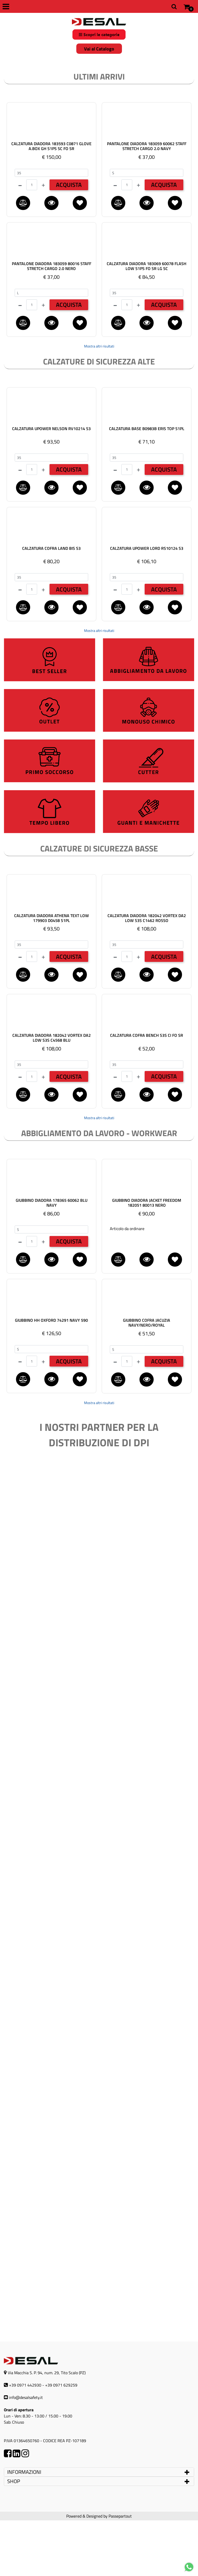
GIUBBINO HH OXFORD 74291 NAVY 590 (51, 1376)
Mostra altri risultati (99, 401)
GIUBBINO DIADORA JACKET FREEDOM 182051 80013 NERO (146, 1258)
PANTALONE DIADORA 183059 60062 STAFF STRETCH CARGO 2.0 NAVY (146, 202)
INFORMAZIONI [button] (24, 2527)
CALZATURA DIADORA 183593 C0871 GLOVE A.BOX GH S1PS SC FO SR (51, 202)
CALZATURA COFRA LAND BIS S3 (51, 604)
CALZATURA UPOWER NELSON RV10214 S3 (51, 484)
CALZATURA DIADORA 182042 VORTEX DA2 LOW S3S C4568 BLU (51, 1093)
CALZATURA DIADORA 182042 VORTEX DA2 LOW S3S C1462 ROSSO (147, 974)
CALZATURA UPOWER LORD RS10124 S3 (146, 604)
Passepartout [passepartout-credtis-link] (120, 2572)
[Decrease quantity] (20, 240)
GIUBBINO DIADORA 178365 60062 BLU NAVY (51, 1258)
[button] (51, 258)
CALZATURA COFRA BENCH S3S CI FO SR (146, 1091)
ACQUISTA (69, 240)
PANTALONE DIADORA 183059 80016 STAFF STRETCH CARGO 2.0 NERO (51, 322)
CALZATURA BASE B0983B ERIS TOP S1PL (146, 484)
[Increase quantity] (43, 240)
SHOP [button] (13, 2537)
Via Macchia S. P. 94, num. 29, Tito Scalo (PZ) (47, 2428)
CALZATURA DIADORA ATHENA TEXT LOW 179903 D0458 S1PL (51, 974)
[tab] (99, 2527)
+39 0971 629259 (61, 2441)
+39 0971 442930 (25, 2441)
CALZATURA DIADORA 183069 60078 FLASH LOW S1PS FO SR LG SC (146, 322)
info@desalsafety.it (26, 2453)
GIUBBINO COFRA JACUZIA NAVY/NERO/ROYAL (146, 1378)
